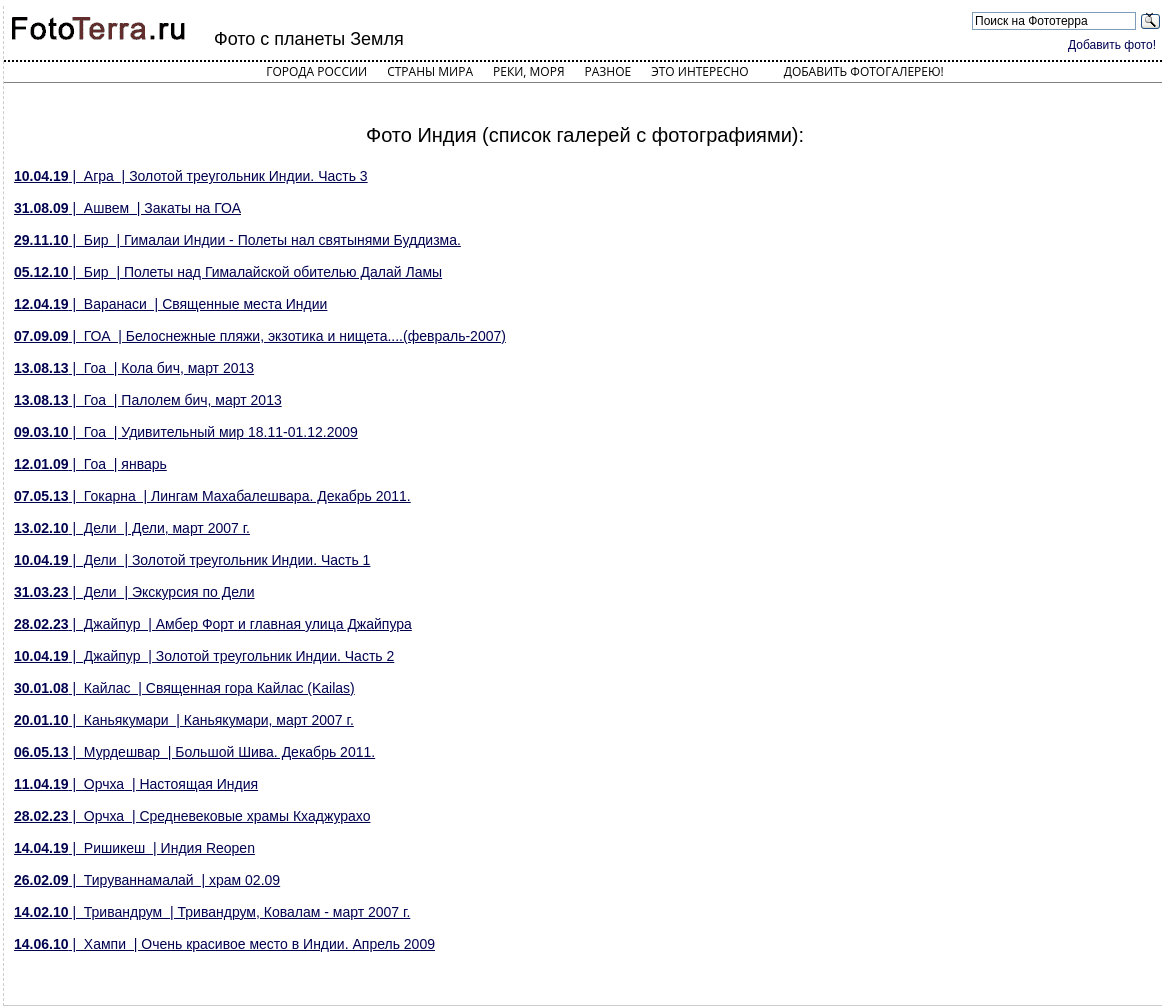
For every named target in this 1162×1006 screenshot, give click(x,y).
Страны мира (430, 71)
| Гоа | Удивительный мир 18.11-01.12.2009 (186, 432)
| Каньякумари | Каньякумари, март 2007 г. (184, 720)
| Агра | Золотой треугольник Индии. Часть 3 (191, 176)
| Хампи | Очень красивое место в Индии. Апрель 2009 (224, 944)
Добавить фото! (1112, 45)
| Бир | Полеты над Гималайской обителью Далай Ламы (228, 272)
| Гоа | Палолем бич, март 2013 (148, 400)
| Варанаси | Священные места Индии (170, 304)
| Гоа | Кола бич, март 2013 (134, 368)
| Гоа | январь (90, 464)
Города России (316, 71)
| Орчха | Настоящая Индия (136, 784)
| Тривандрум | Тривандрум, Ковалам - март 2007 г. (212, 912)
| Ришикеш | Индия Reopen (134, 848)
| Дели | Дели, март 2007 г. (132, 528)
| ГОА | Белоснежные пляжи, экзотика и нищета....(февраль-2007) (260, 336)
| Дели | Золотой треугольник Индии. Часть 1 (192, 560)
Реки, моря (528, 71)
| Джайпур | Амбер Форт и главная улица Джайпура (213, 624)
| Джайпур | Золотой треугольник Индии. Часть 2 (204, 656)
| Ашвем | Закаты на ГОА (127, 208)
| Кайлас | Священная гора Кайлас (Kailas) (184, 688)
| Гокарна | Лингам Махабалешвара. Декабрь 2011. (212, 496)
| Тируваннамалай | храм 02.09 (147, 880)
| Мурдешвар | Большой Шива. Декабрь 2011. (194, 752)
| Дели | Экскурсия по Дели (134, 592)
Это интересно (700, 71)
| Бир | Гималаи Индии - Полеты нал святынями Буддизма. (237, 240)
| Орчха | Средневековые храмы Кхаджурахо (192, 816)
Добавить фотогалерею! (864, 71)
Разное (608, 71)
